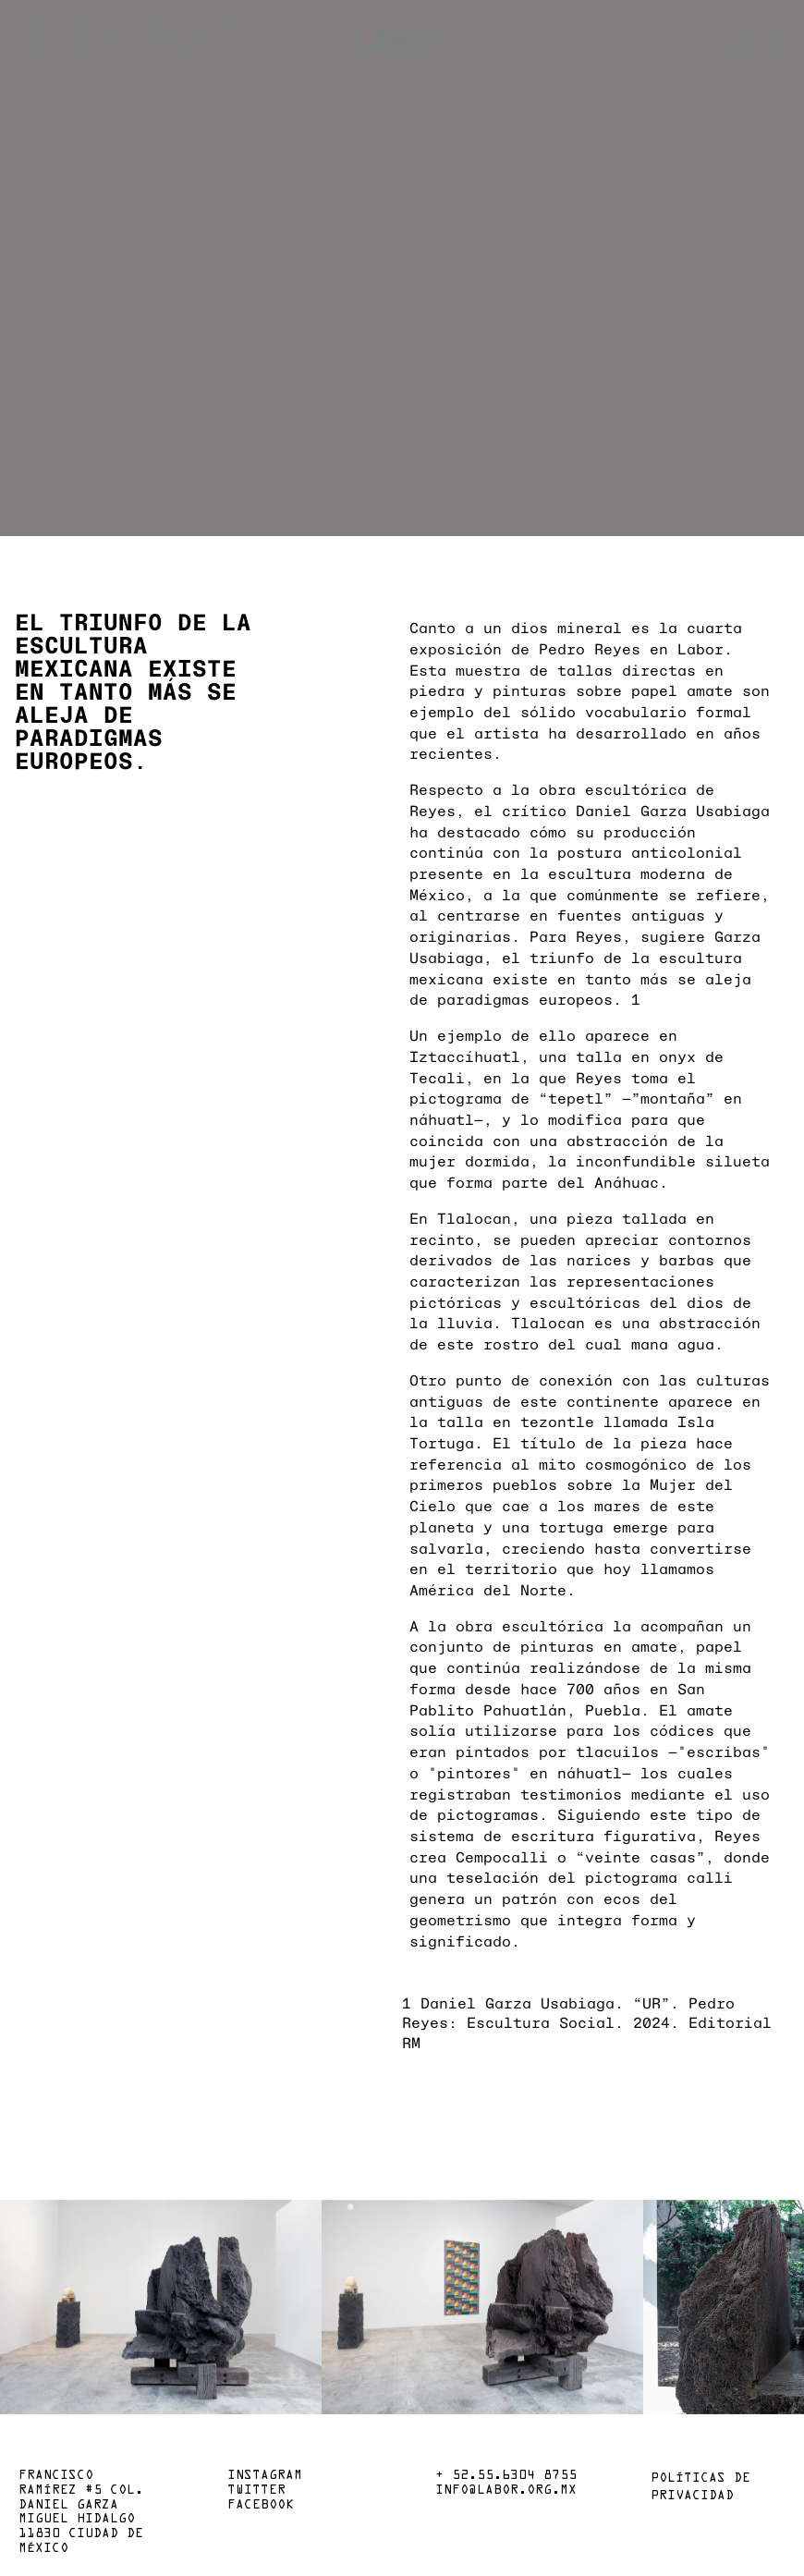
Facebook (260, 2505)
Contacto (183, 55)
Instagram (264, 2476)
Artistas (55, 25)
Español (753, 33)
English (753, 48)
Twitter (256, 2491)
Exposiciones (201, 25)
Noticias (55, 55)
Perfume (178, 40)
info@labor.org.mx (506, 2491)
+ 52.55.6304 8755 (506, 2476)
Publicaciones (78, 40)
